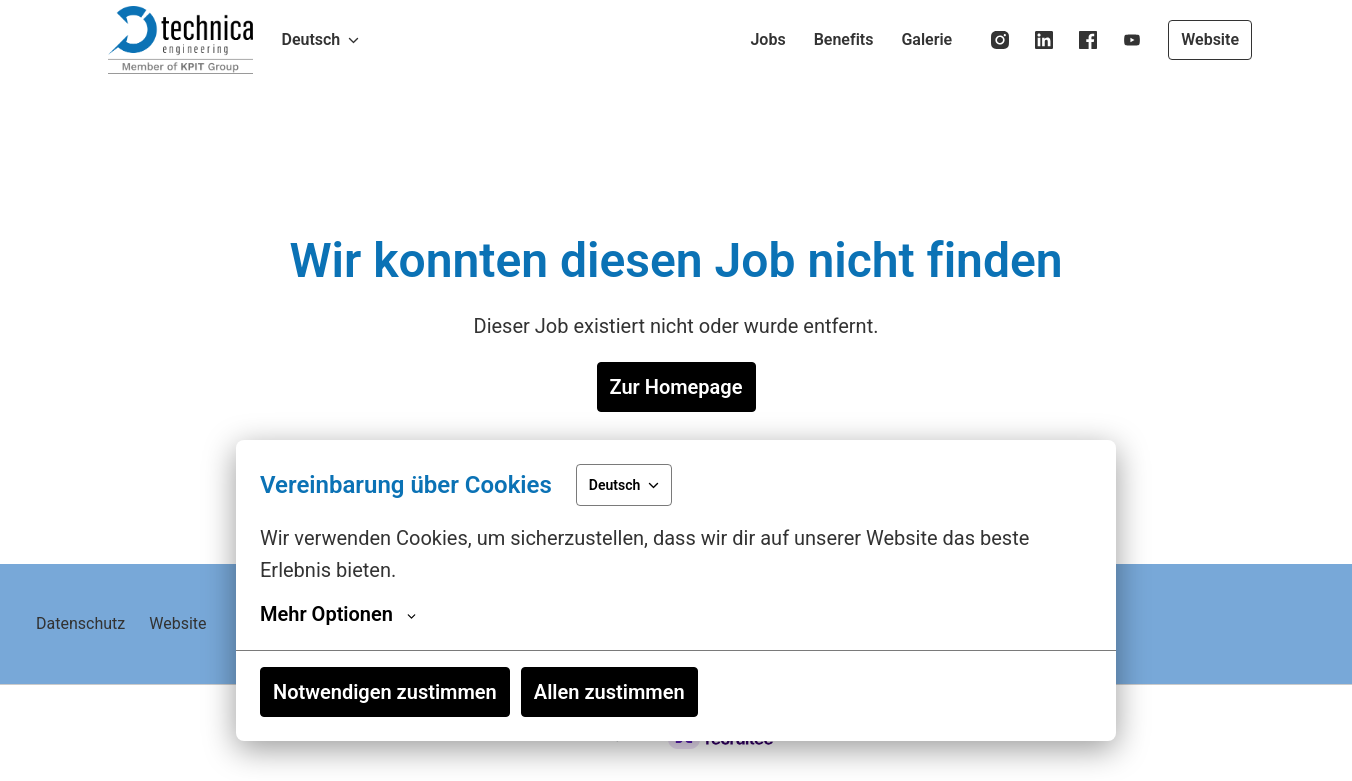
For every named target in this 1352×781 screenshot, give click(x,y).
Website (1210, 39)
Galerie (926, 39)
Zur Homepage (676, 387)
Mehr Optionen (338, 614)
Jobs (767, 39)
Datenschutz (80, 623)
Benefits (844, 39)
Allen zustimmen (609, 692)
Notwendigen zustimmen (385, 692)
